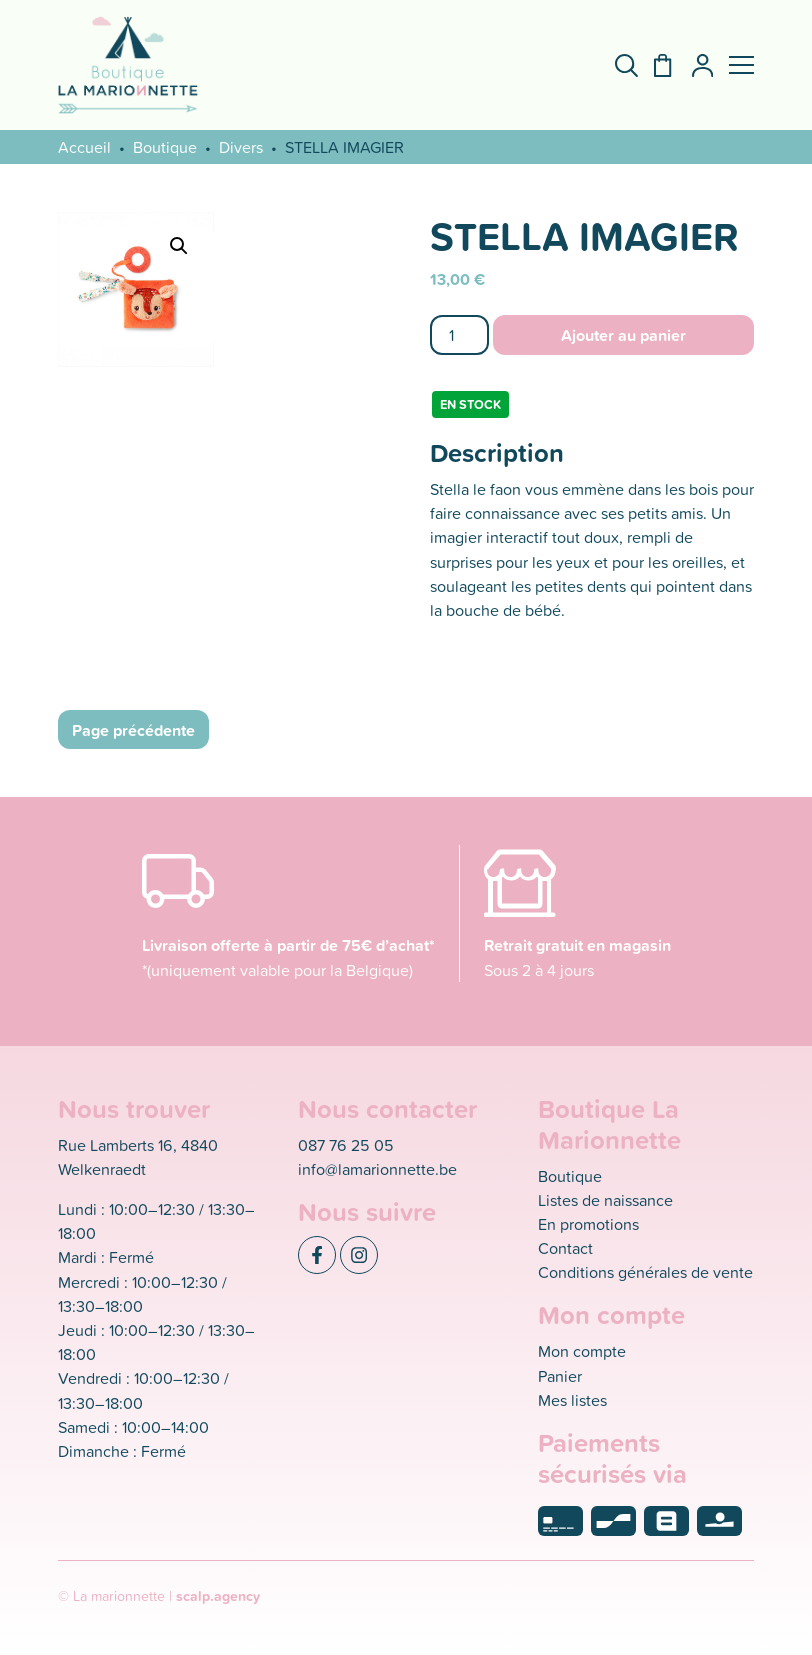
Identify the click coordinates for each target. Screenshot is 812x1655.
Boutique (165, 147)
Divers (241, 147)
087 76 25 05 (346, 1145)
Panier (560, 1376)
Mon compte (582, 1351)
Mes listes (572, 1400)
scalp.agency (218, 1596)
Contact (565, 1248)
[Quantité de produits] (459, 334)
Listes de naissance (605, 1200)
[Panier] (654, 65)
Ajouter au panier (623, 335)
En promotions (588, 1224)
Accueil (84, 147)
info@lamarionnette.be (377, 1169)
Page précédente (133, 730)
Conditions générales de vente (645, 1272)
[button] (741, 65)
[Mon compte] (694, 65)
